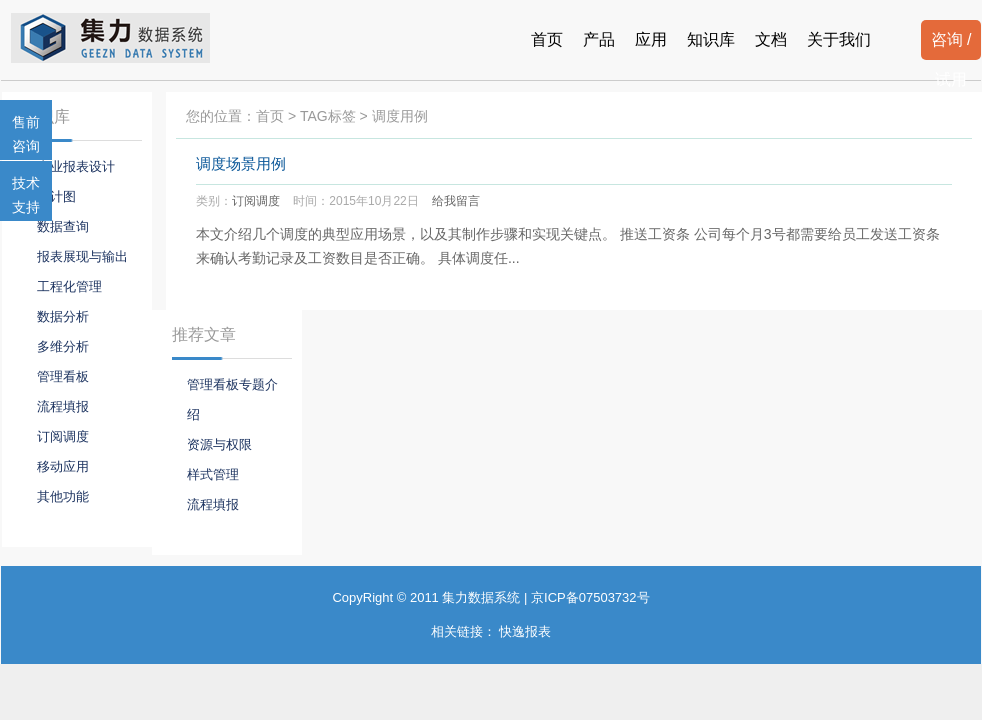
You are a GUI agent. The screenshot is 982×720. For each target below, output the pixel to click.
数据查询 (63, 226)
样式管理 (213, 474)
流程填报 (63, 406)
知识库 (711, 39)
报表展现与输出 (82, 256)
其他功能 (63, 496)
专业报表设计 (76, 166)
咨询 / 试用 (951, 45)
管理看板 (63, 376)
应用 (651, 39)
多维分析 (63, 346)
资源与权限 (219, 444)
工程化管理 (69, 286)
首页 (547, 39)
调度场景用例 (241, 164)
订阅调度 (256, 201)
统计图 (56, 196)
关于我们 (839, 39)
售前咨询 (26, 134)
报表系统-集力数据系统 (127, 38)
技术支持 (26, 195)
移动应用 (63, 466)
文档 (771, 39)
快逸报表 (525, 631)
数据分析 (63, 316)
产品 (599, 39)
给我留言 (456, 201)
